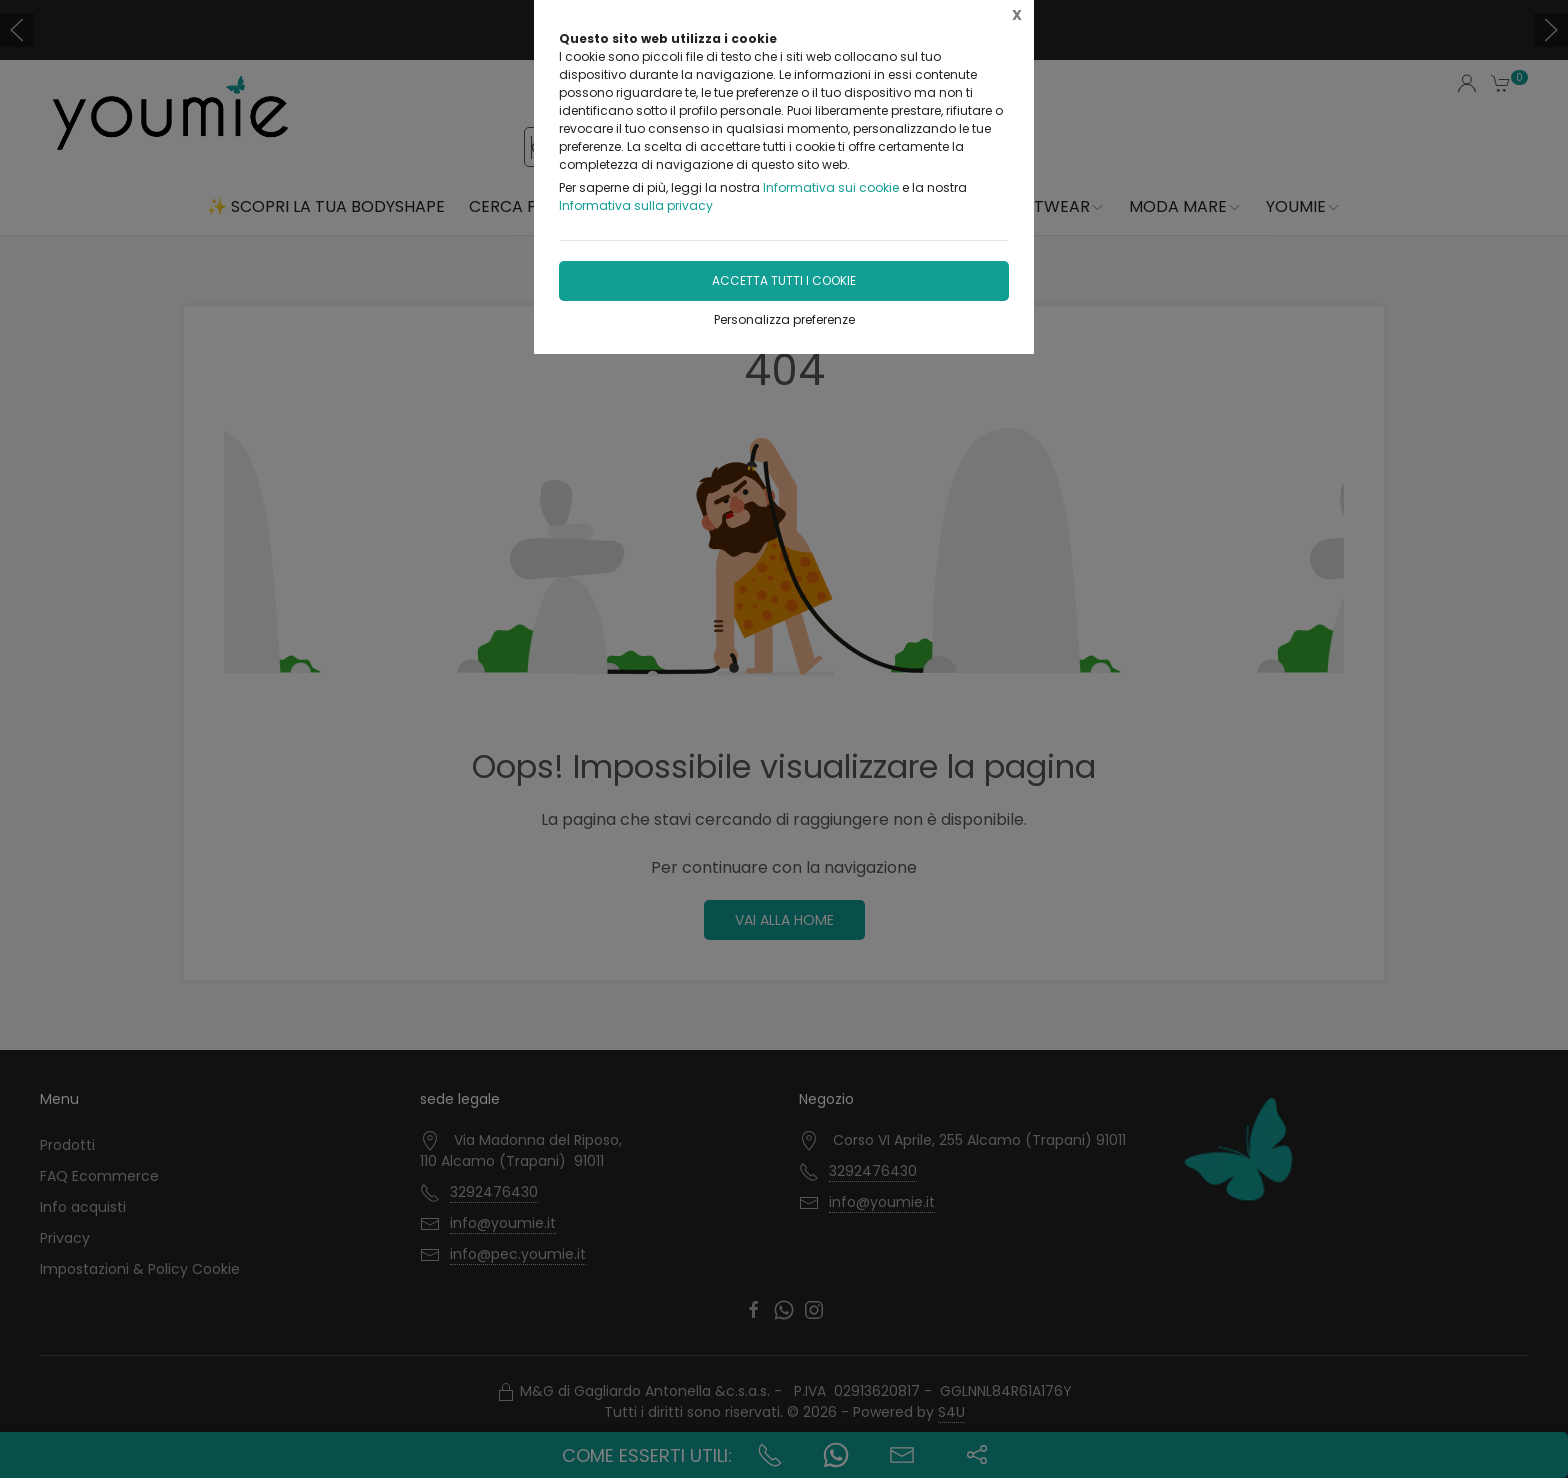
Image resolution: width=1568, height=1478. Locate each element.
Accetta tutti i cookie (784, 280)
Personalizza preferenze (784, 319)
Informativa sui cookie (831, 187)
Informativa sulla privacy (636, 205)
